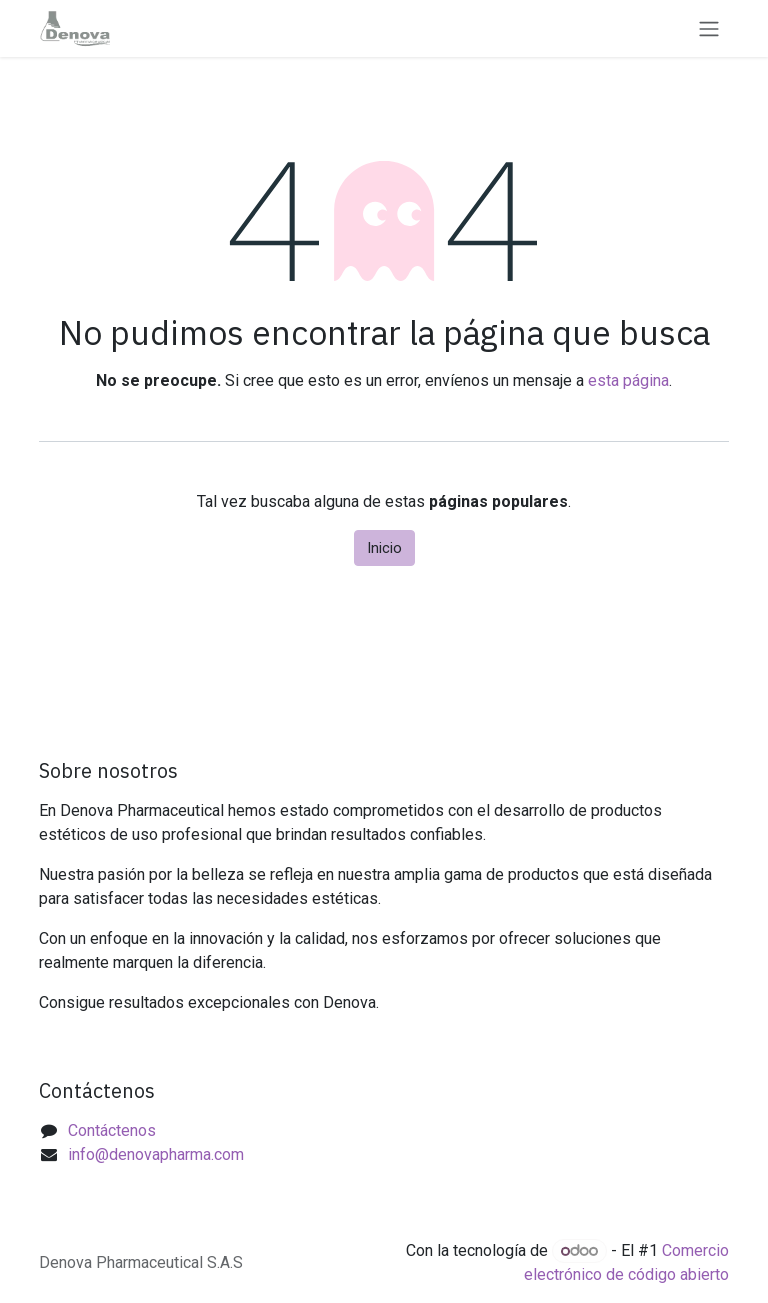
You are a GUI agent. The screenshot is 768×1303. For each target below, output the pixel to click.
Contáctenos (112, 1130)
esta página (628, 380)
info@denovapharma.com (156, 1154)
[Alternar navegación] (709, 28)
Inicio (384, 548)
